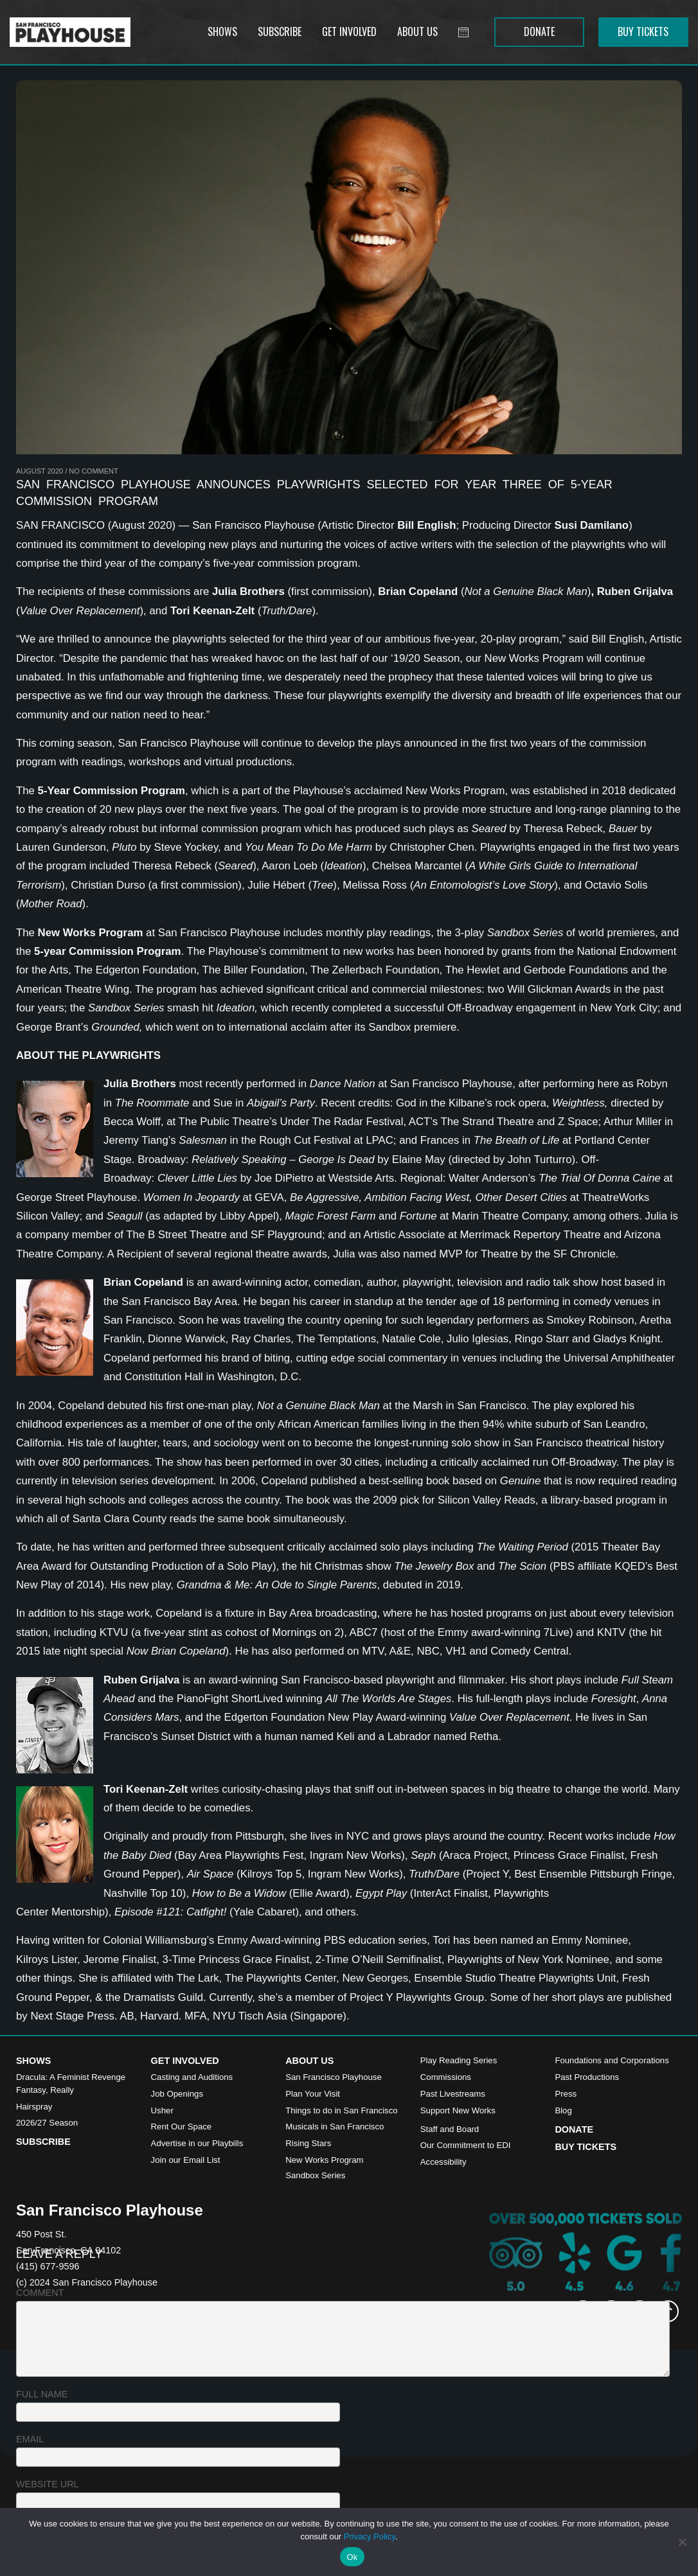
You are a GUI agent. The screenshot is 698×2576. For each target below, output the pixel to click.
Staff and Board (449, 2129)
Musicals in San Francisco (334, 2126)
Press (566, 2094)
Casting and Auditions (192, 2077)
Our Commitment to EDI (465, 2145)
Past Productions (587, 2077)
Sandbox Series (315, 2175)
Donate (574, 2129)
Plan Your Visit (312, 2094)
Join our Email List (185, 2160)
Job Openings (177, 2094)
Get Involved (185, 2061)
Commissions (445, 2077)
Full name (41, 2394)
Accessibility (443, 2162)
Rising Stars (308, 2143)
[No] (682, 2542)
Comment (40, 2292)
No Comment (93, 471)
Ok (351, 2557)
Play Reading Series (458, 2060)
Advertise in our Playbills (197, 2143)
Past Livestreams (452, 2094)
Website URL (47, 2484)
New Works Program (324, 2160)
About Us (309, 2061)
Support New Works (458, 2110)
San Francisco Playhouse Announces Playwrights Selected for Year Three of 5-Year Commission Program (314, 493)
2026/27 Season (47, 2122)
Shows (33, 2061)
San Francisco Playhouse (333, 2077)
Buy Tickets (585, 2147)
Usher (162, 2110)
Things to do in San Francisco (341, 2110)
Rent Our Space (181, 2126)
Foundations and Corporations (611, 2060)
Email (30, 2439)
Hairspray (34, 2106)
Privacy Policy (369, 2536)
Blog (563, 2110)
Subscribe (43, 2141)
